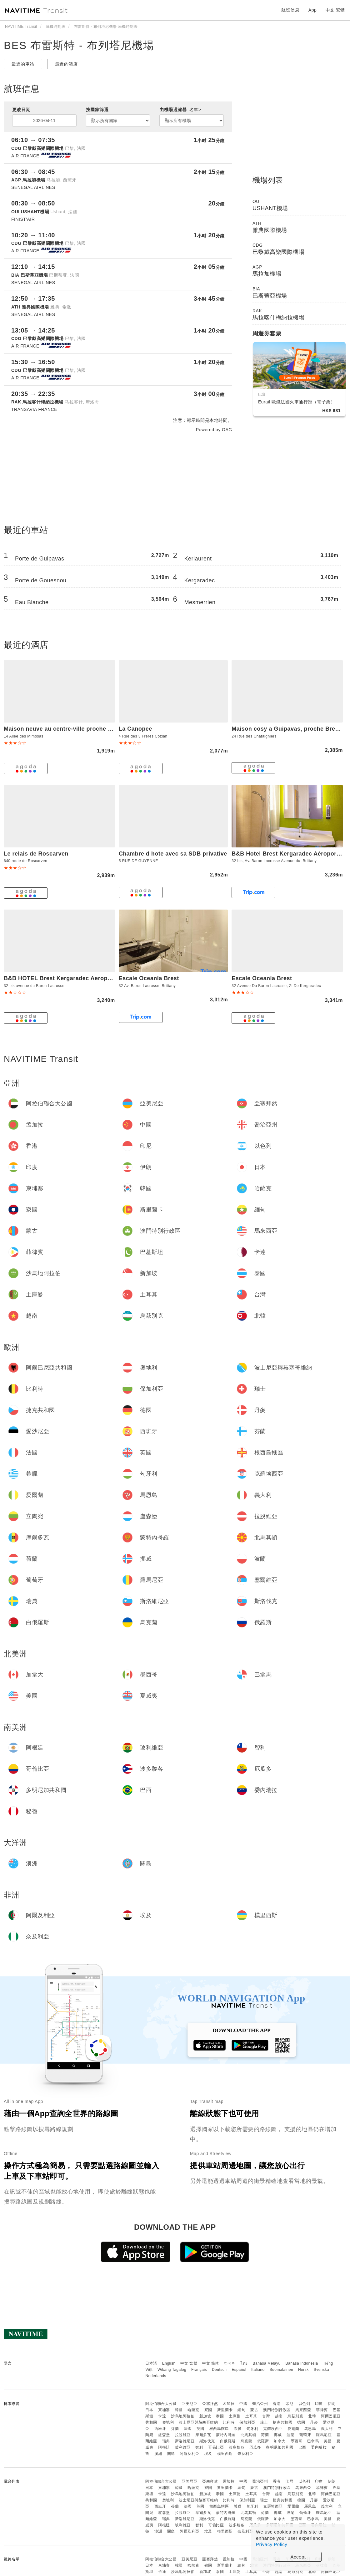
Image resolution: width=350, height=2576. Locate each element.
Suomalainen (281, 2369)
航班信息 (290, 9)
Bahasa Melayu (267, 2363)
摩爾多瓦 (203, 2435)
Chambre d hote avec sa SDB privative (173, 854)
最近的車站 (23, 64)
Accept (298, 2556)
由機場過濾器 (180, 109)
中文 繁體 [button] (335, 9)
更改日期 (21, 109)
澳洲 (158, 2453)
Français (199, 2369)
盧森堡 (164, 2435)
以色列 (304, 2403)
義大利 (327, 2428)
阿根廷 (164, 2447)
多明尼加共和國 (279, 2447)
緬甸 (241, 2410)
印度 (319, 2403)
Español (239, 2369)
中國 (243, 2403)
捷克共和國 (282, 2422)
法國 (188, 2428)
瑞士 (264, 2422)
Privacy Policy (271, 2544)
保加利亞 (247, 2422)
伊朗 (332, 2403)
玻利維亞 (183, 2447)
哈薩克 (193, 2410)
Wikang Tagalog (172, 2369)
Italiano (258, 2369)
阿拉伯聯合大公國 (161, 2403)
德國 (301, 2422)
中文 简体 (210, 2363)
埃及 (208, 2453)
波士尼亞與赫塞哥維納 (198, 2422)
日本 (149, 2410)
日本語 (151, 2363)
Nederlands (155, 2376)
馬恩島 (310, 2428)
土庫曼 (235, 2416)
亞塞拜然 (210, 2403)
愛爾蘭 (293, 2428)
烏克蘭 (246, 2441)
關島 (171, 2453)
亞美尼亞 (189, 2403)
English (169, 2363)
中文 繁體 (188, 2363)
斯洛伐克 (207, 2441)
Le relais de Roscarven (36, 854)
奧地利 (168, 2422)
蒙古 (254, 2410)
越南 (279, 2416)
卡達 (162, 2416)
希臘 (238, 2428)
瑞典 (166, 2441)
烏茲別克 (295, 2416)
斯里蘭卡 (225, 2410)
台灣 (266, 2416)
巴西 (302, 2447)
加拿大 (280, 2441)
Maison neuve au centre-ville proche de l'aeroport (74, 729)
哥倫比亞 (216, 2447)
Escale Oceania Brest (149, 978)
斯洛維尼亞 (185, 2441)
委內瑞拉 (319, 2447)
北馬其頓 (248, 2435)
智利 (199, 2447)
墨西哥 (296, 2441)
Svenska (321, 2369)
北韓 (312, 2416)
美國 (328, 2441)
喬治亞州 (260, 2403)
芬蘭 (175, 2428)
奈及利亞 (245, 2453)
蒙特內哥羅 (226, 2435)
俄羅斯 (263, 2441)
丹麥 (314, 2422)
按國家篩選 (97, 109)
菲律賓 (322, 2410)
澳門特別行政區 (277, 2410)
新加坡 (205, 2416)
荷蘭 (265, 2435)
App (312, 9)
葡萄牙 (305, 2435)
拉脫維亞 (183, 2435)
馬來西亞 (303, 2410)
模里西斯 (225, 2453)
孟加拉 (229, 2403)
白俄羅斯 (228, 2441)
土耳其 (251, 2416)
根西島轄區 (219, 2428)
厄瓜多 (255, 2447)
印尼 (289, 2403)
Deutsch (219, 2369)
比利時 (229, 2422)
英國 (200, 2428)
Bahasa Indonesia (302, 2363)
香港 (277, 2403)
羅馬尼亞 (324, 2435)
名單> (195, 109)
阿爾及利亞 (189, 2453)
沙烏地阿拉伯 (182, 2416)
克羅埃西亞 (273, 2428)
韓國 (179, 2410)
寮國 (208, 2410)
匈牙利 (252, 2428)
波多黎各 (236, 2447)
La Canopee (135, 729)
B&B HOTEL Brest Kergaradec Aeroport (60, 978)
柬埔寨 (164, 2410)
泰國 (220, 2416)
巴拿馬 (313, 2441)
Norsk (303, 2369)
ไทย (244, 2363)
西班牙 (160, 2428)
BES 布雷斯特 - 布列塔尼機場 (79, 45)
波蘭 (290, 2435)
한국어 (230, 2363)
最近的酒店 (66, 64)
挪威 (278, 2435)
